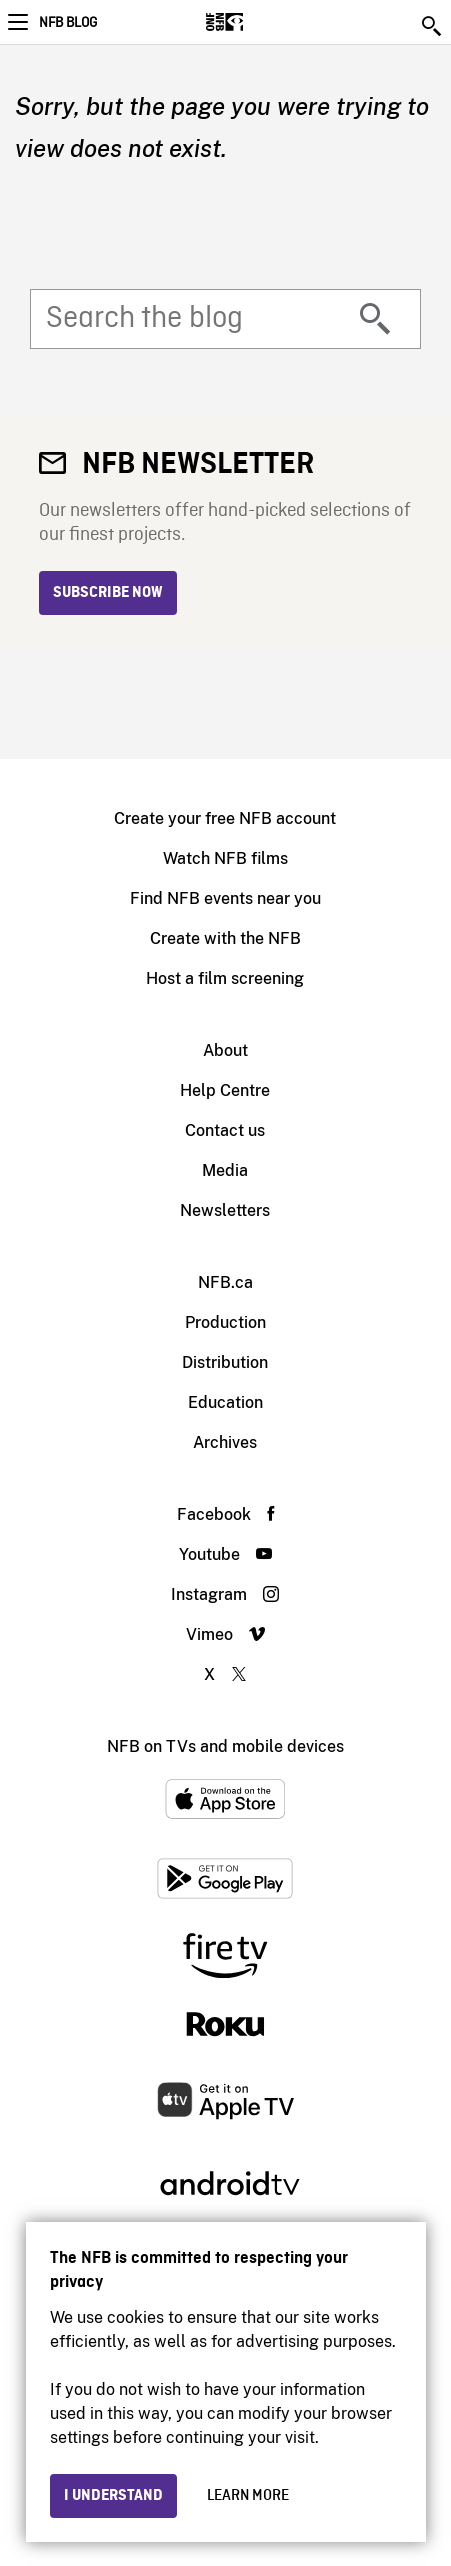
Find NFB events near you (225, 898)
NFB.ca (225, 1282)
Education (225, 1402)
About (225, 1050)
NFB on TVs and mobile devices (225, 1746)
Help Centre (225, 1090)
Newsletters (225, 1210)
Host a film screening (225, 978)
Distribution (225, 1362)
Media (225, 1170)
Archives (225, 1442)
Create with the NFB (225, 938)
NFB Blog (68, 23)
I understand (113, 2496)
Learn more (248, 2496)
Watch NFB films (225, 858)
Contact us (225, 1130)
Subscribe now (108, 593)
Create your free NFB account (225, 818)
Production (225, 1322)
